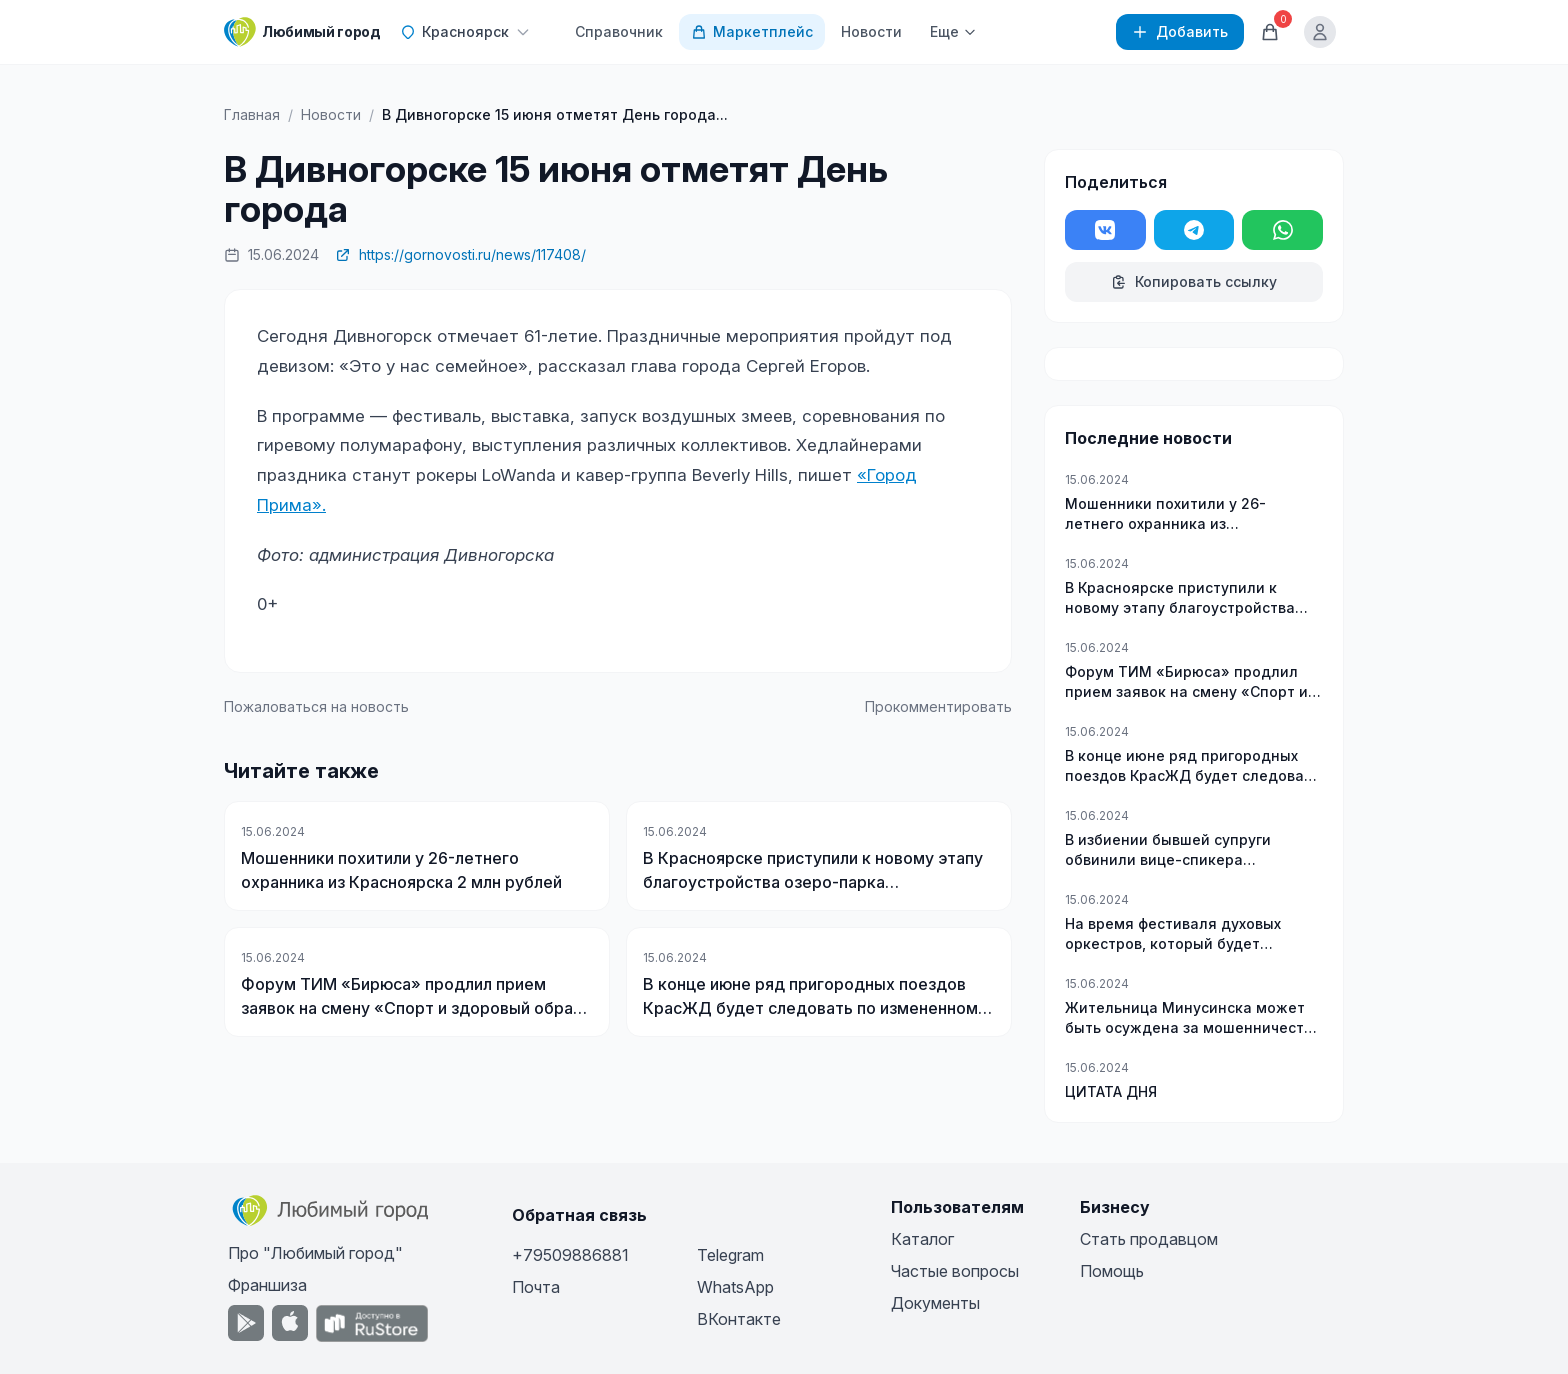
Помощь (1112, 1271)
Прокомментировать (938, 706)
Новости (871, 31)
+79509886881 (570, 1255)
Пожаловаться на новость (316, 706)
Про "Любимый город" (315, 1253)
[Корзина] (1270, 32)
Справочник (619, 31)
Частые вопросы (955, 1271)
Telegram (730, 1255)
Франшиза (267, 1285)
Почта (536, 1287)
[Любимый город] (302, 32)
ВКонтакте (739, 1319)
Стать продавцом (1149, 1239)
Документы (935, 1303)
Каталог (922, 1239)
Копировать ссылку (1194, 281)
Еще (953, 31)
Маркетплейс (752, 31)
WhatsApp (735, 1287)
